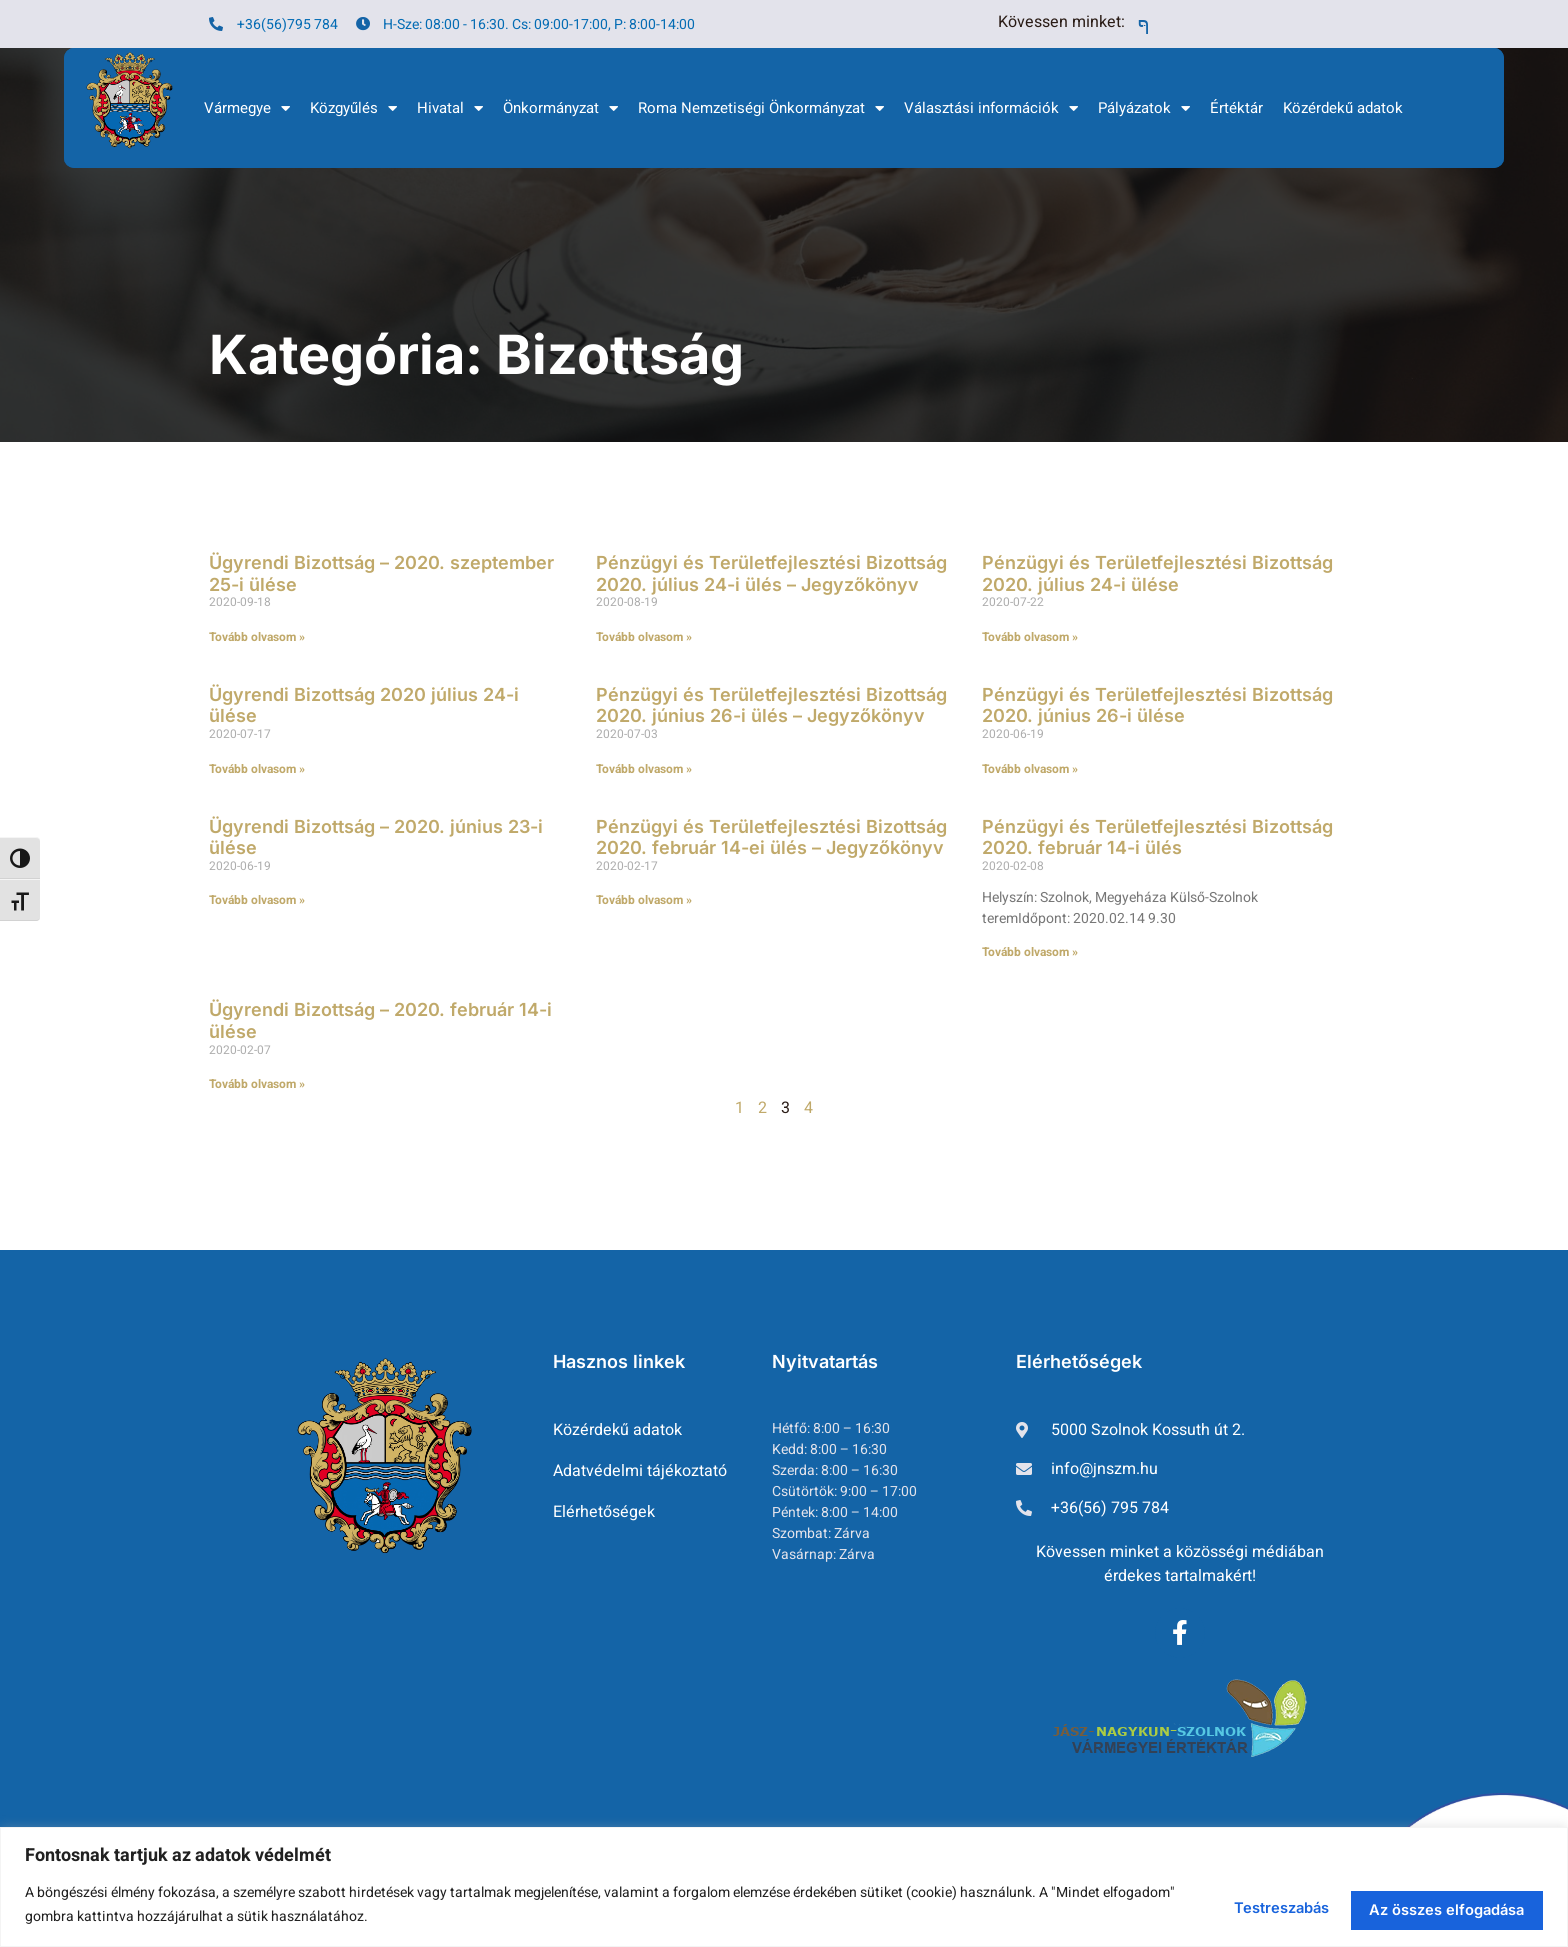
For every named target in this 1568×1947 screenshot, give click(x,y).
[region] (784, 1883)
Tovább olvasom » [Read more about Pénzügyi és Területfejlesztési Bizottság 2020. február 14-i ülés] (1030, 952)
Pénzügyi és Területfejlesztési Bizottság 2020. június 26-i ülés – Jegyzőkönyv (771, 705)
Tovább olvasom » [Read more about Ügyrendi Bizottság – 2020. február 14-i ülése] (257, 1084)
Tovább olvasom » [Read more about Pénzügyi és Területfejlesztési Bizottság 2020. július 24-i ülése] (1030, 637)
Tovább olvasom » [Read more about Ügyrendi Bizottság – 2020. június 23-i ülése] (257, 900)
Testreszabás (1194, 1902)
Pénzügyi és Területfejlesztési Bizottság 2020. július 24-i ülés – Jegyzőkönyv (771, 573)
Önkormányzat (560, 108)
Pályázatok (1144, 108)
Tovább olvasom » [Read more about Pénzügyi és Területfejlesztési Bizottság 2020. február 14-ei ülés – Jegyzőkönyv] (644, 900)
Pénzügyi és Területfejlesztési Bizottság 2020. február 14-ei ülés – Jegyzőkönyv (771, 837)
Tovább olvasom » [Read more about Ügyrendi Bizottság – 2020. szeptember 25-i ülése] (257, 637)
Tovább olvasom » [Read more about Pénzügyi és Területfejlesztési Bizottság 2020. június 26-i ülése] (1030, 769)
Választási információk (991, 108)
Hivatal (450, 108)
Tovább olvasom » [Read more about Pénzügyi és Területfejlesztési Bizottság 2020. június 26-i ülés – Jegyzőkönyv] (644, 769)
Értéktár (1236, 108)
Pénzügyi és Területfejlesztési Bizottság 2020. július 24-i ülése (1157, 573)
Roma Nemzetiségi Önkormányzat (761, 108)
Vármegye (247, 108)
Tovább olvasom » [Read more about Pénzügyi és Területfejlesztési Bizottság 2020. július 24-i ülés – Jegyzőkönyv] (644, 637)
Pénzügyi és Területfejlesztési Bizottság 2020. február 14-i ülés (1157, 837)
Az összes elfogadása (1418, 1902)
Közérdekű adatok (1343, 108)
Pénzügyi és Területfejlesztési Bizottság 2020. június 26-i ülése (1157, 705)
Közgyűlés (353, 108)
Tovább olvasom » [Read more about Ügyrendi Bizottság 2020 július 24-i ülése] (257, 769)
